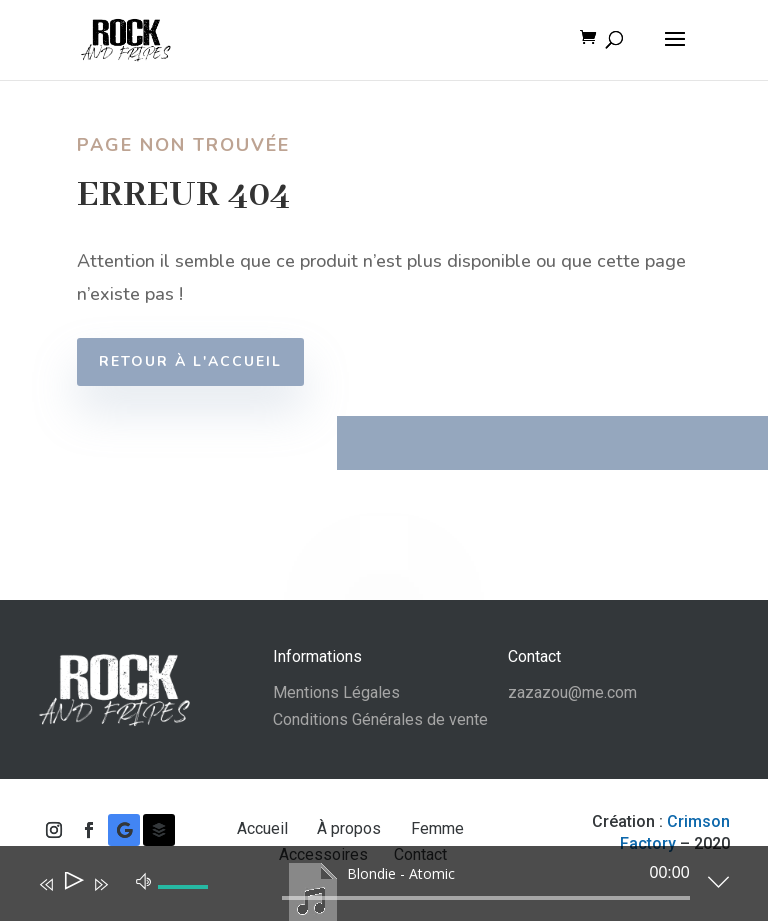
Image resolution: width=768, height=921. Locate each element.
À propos (351, 828)
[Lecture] (72, 884)
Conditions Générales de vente (380, 719)
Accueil (264, 828)
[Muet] (144, 880)
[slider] (485, 898)
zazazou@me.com (572, 692)
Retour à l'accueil (196, 361)
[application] (368, 888)
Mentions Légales (336, 692)
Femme (439, 828)
